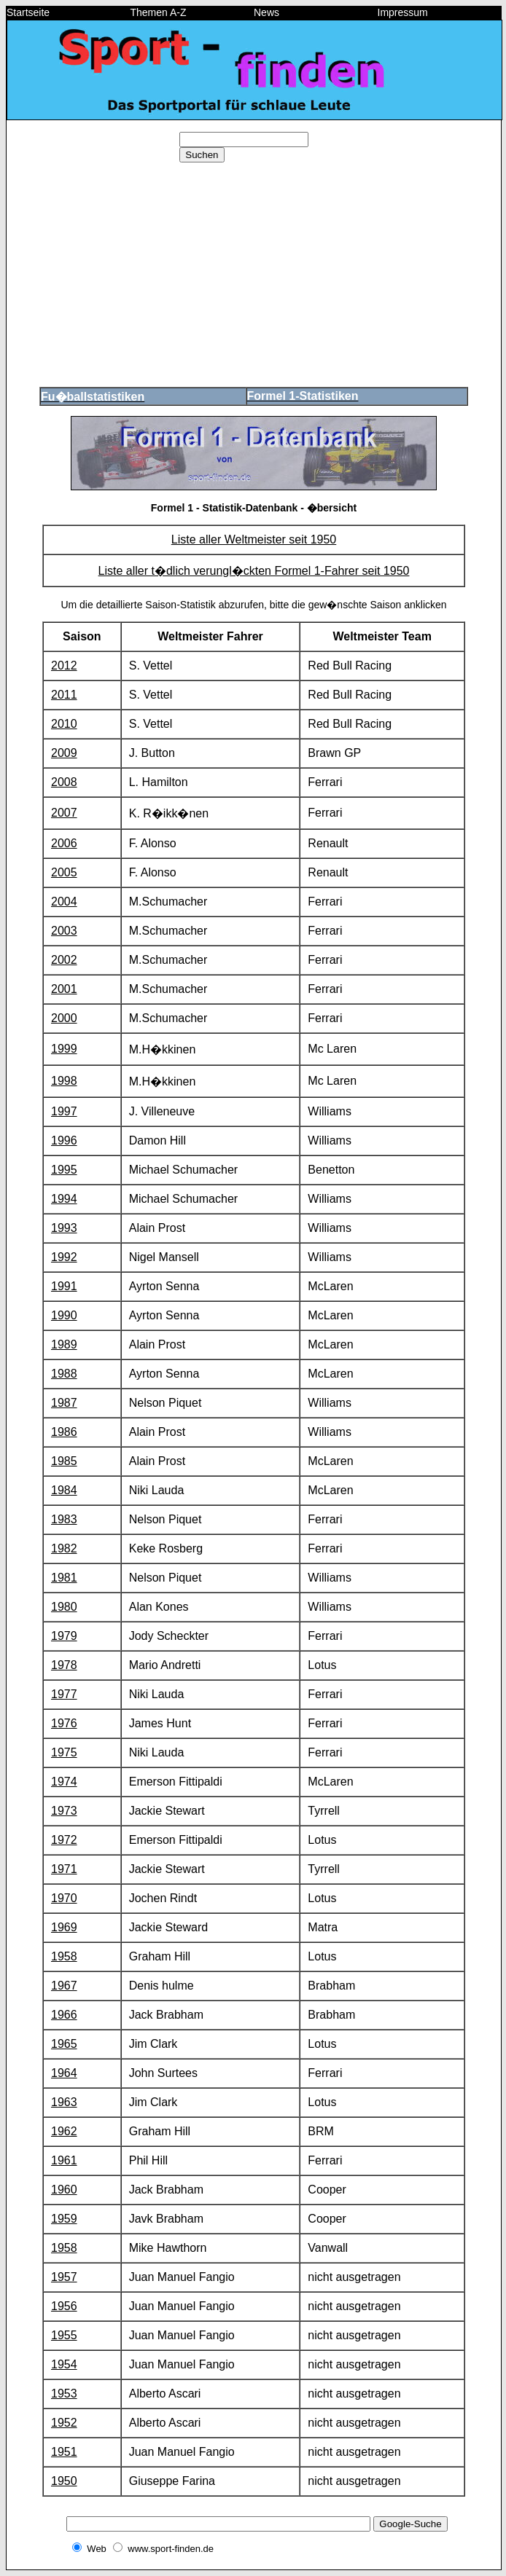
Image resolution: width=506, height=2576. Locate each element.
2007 (64, 812)
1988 (64, 1373)
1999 (64, 1048)
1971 (64, 1869)
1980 (64, 1607)
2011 (64, 694)
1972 (64, 1840)
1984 (64, 1490)
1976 (64, 1723)
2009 (64, 753)
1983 (64, 1519)
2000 (64, 1018)
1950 (64, 2481)
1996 (64, 1140)
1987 (64, 1403)
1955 (64, 2335)
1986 (64, 1432)
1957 (64, 2277)
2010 (64, 724)
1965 (64, 2044)
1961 (64, 2160)
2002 (64, 960)
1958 (64, 1956)
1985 (64, 1461)
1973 (64, 1811)
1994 (64, 1199)
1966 (64, 2014)
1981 (64, 1577)
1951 (64, 2452)
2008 (64, 782)
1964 (64, 2073)
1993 (64, 1228)
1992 (64, 1257)
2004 (64, 901)
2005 (64, 872)
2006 (64, 843)
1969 (64, 1927)
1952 (64, 2422)
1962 (64, 2131)
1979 (64, 1636)
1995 (64, 1169)
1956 (64, 2306)
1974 (64, 1781)
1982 (64, 1548)
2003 (64, 930)
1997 (64, 1111)
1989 (64, 1344)
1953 (64, 2393)
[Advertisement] (254, 275)
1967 (64, 1985)
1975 (64, 1752)
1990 (64, 1315)
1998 (64, 1081)
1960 (64, 2189)
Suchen (201, 154)
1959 (64, 2218)
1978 (64, 1665)
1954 (64, 2364)
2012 (64, 665)
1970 (64, 1898)
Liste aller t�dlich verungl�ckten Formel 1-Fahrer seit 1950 (254, 571)
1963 (64, 2102)
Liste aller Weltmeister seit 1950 (253, 539)
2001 (64, 989)
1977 (64, 1694)
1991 (64, 1286)
